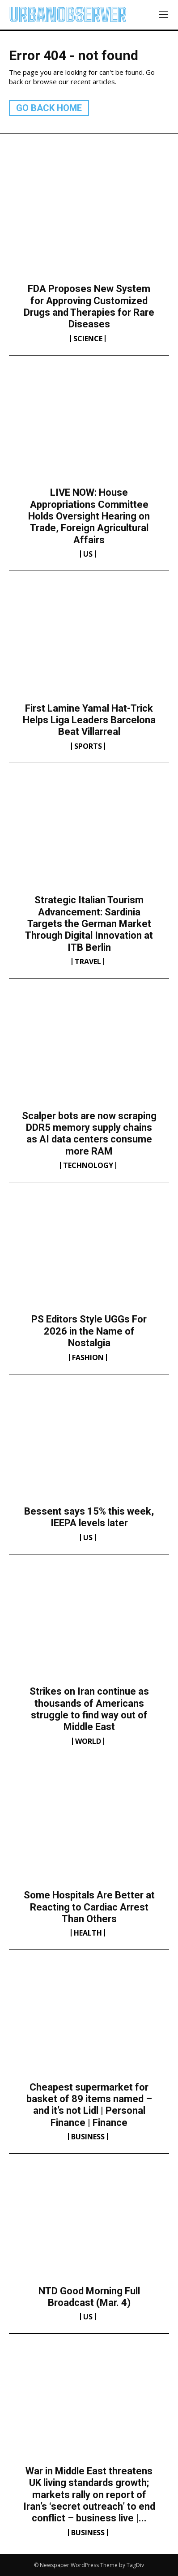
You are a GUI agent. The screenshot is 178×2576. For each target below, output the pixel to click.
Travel (88, 961)
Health (88, 1932)
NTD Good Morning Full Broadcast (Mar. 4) (89, 2296)
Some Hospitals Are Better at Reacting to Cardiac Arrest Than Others (89, 1906)
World (88, 1741)
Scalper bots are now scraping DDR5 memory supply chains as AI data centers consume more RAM (89, 1133)
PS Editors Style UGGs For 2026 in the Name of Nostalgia (89, 1331)
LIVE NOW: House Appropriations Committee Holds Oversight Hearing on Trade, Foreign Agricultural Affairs (89, 516)
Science (87, 338)
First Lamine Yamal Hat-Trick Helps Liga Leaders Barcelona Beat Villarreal (89, 720)
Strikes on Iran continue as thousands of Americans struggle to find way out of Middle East (89, 1709)
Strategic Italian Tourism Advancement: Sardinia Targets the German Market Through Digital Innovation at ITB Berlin (89, 923)
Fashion (88, 1357)
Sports (88, 746)
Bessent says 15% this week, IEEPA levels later (89, 1517)
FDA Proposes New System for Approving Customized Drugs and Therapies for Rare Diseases (89, 306)
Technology (88, 1165)
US (88, 554)
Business (88, 2136)
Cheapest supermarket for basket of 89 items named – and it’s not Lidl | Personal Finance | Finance (89, 2105)
